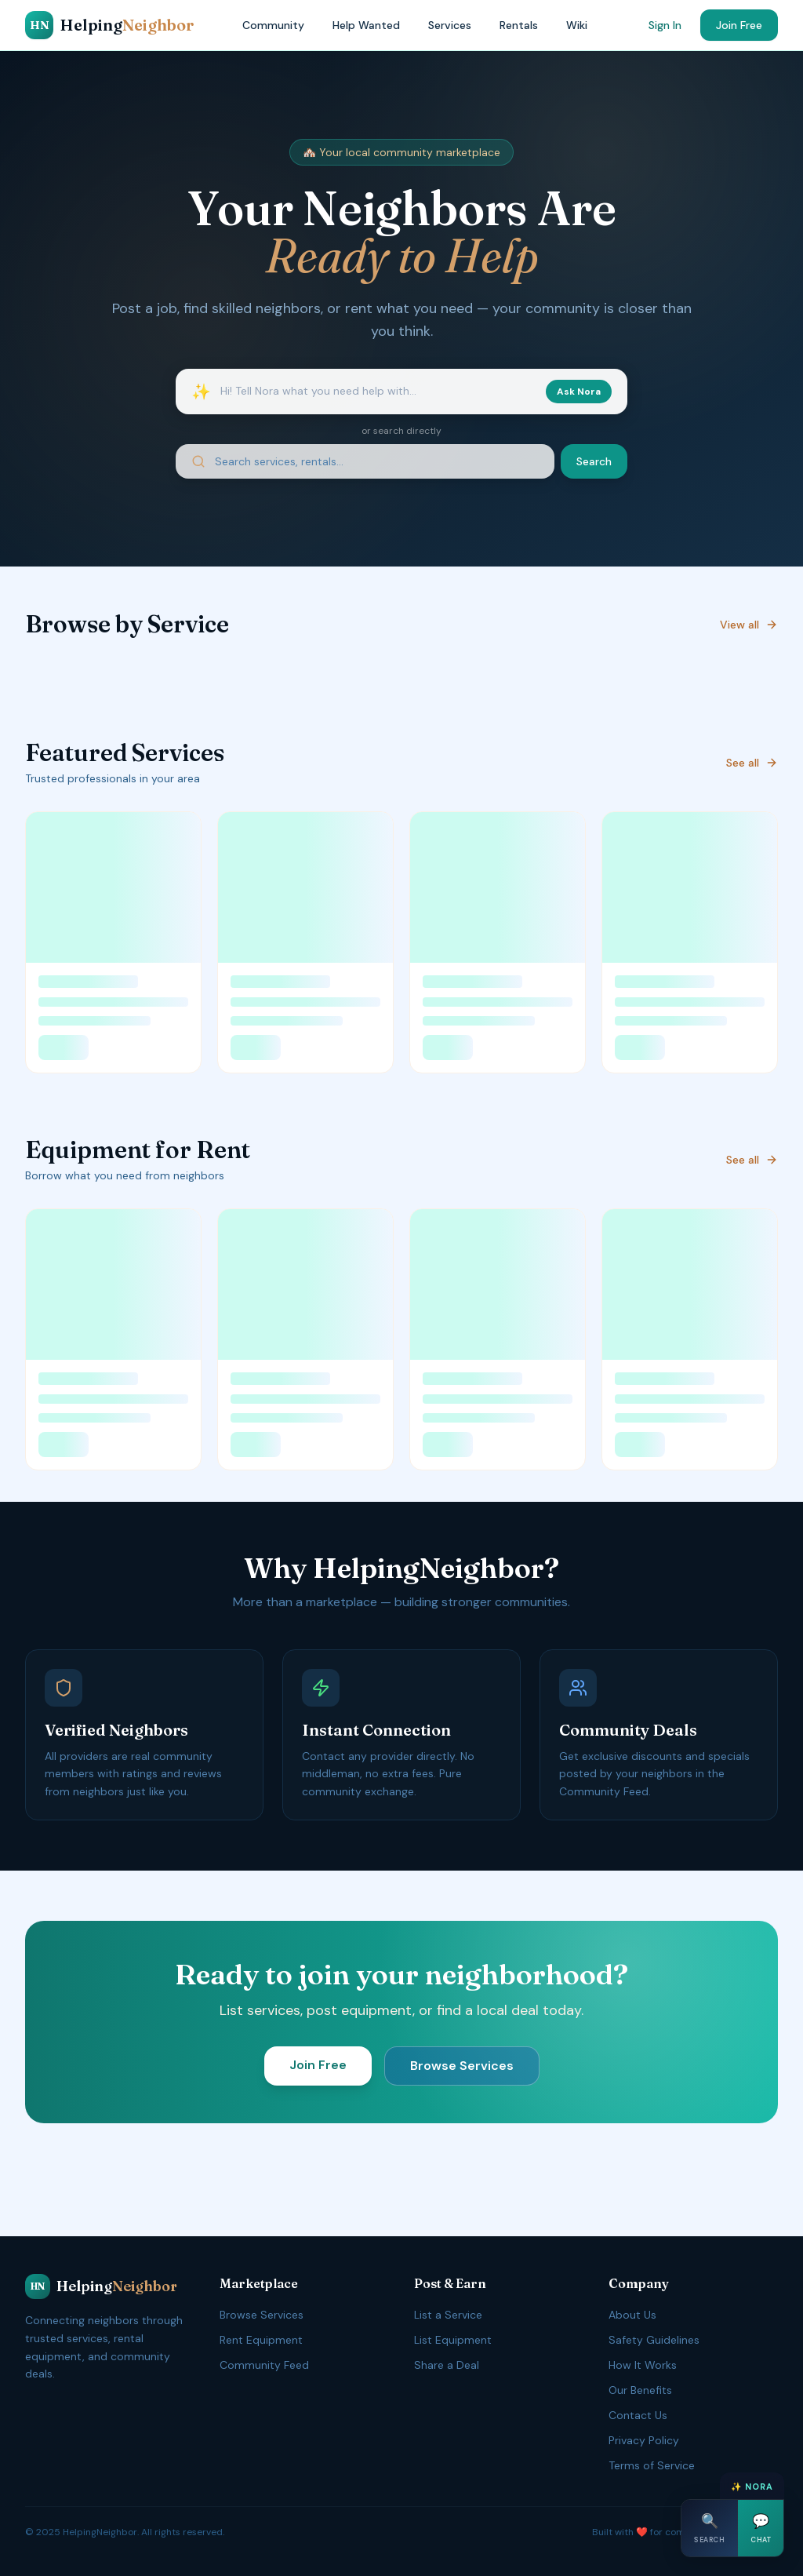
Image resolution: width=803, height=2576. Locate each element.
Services (449, 25)
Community (273, 25)
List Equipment (453, 2340)
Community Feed (264, 2365)
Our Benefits (640, 2390)
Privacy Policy (644, 2440)
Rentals (519, 25)
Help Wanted (366, 25)
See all (752, 763)
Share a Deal (446, 2365)
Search (594, 461)
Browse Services (462, 2065)
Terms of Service (652, 2465)
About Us (632, 2315)
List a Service (448, 2315)
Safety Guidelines (654, 2340)
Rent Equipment (261, 2340)
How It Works (643, 2365)
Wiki (576, 25)
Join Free (739, 25)
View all (749, 625)
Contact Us (638, 2415)
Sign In (665, 25)
